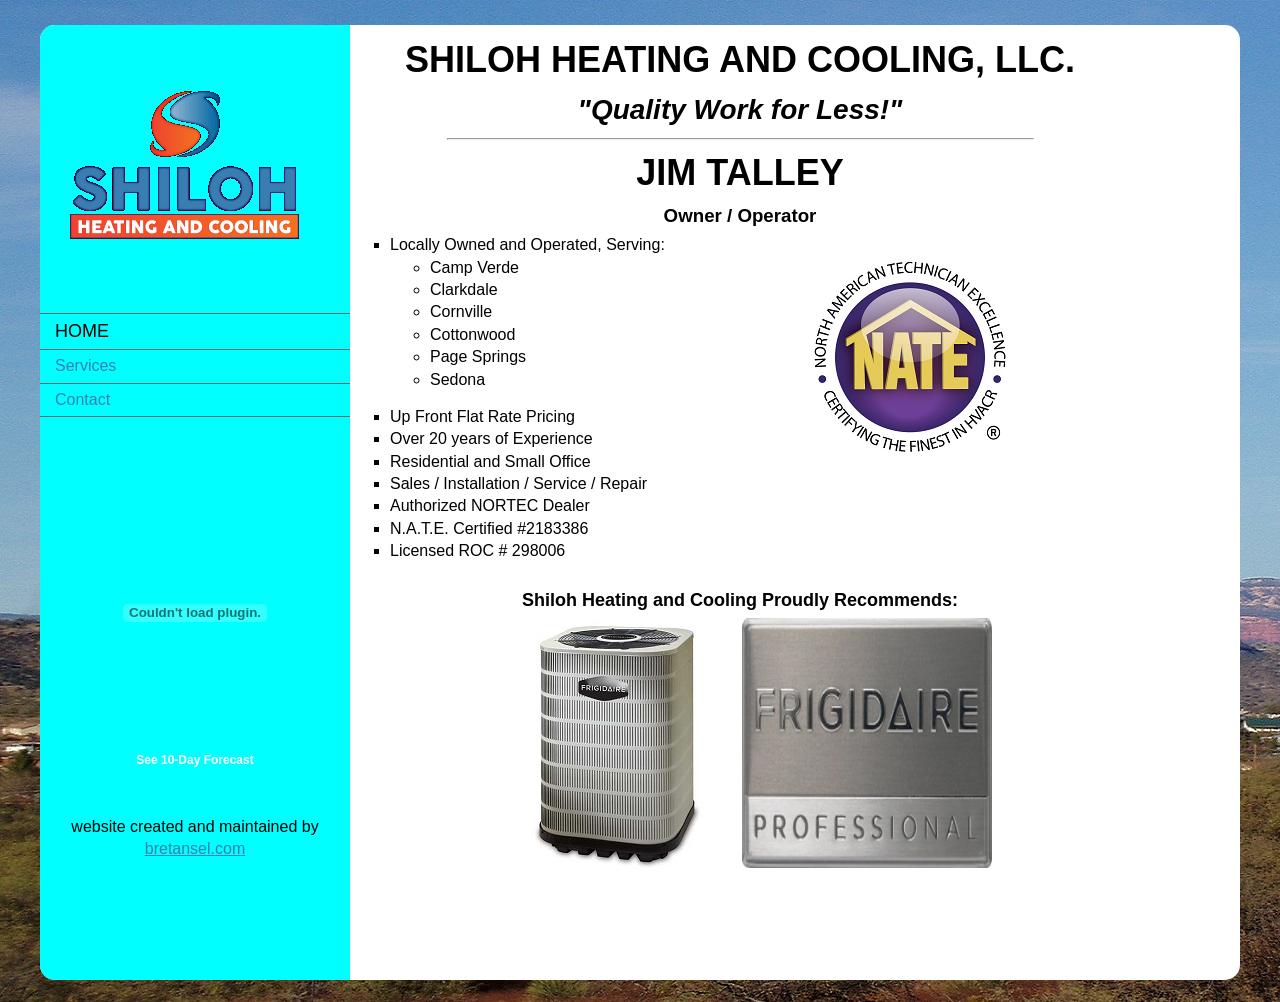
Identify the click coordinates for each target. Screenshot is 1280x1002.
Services (85, 365)
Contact (82, 399)
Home (82, 331)
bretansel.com (195, 848)
